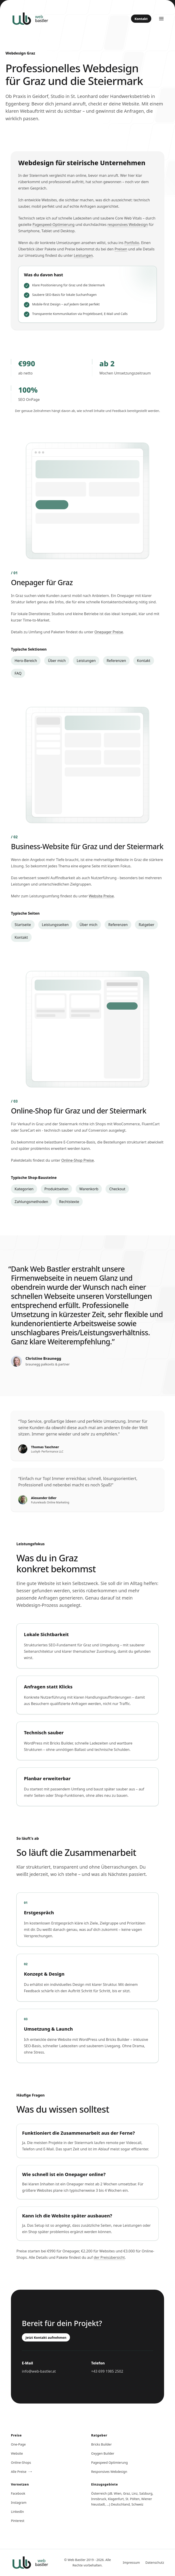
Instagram (18, 2502)
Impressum (131, 2562)
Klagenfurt (116, 2499)
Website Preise (101, 896)
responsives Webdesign (128, 224)
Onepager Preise (108, 631)
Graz (126, 2493)
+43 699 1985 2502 (107, 2371)
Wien (117, 2493)
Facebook (18, 2493)
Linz (135, 2493)
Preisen (121, 249)
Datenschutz (154, 2562)
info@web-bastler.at (39, 2371)
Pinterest (17, 2521)
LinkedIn (17, 2511)
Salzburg (145, 2493)
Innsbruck (98, 2499)
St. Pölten (132, 2499)
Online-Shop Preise (77, 1160)
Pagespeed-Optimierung (53, 224)
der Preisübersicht (109, 2257)
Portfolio (131, 242)
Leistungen (83, 255)
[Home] (29, 18)
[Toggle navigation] (161, 19)
